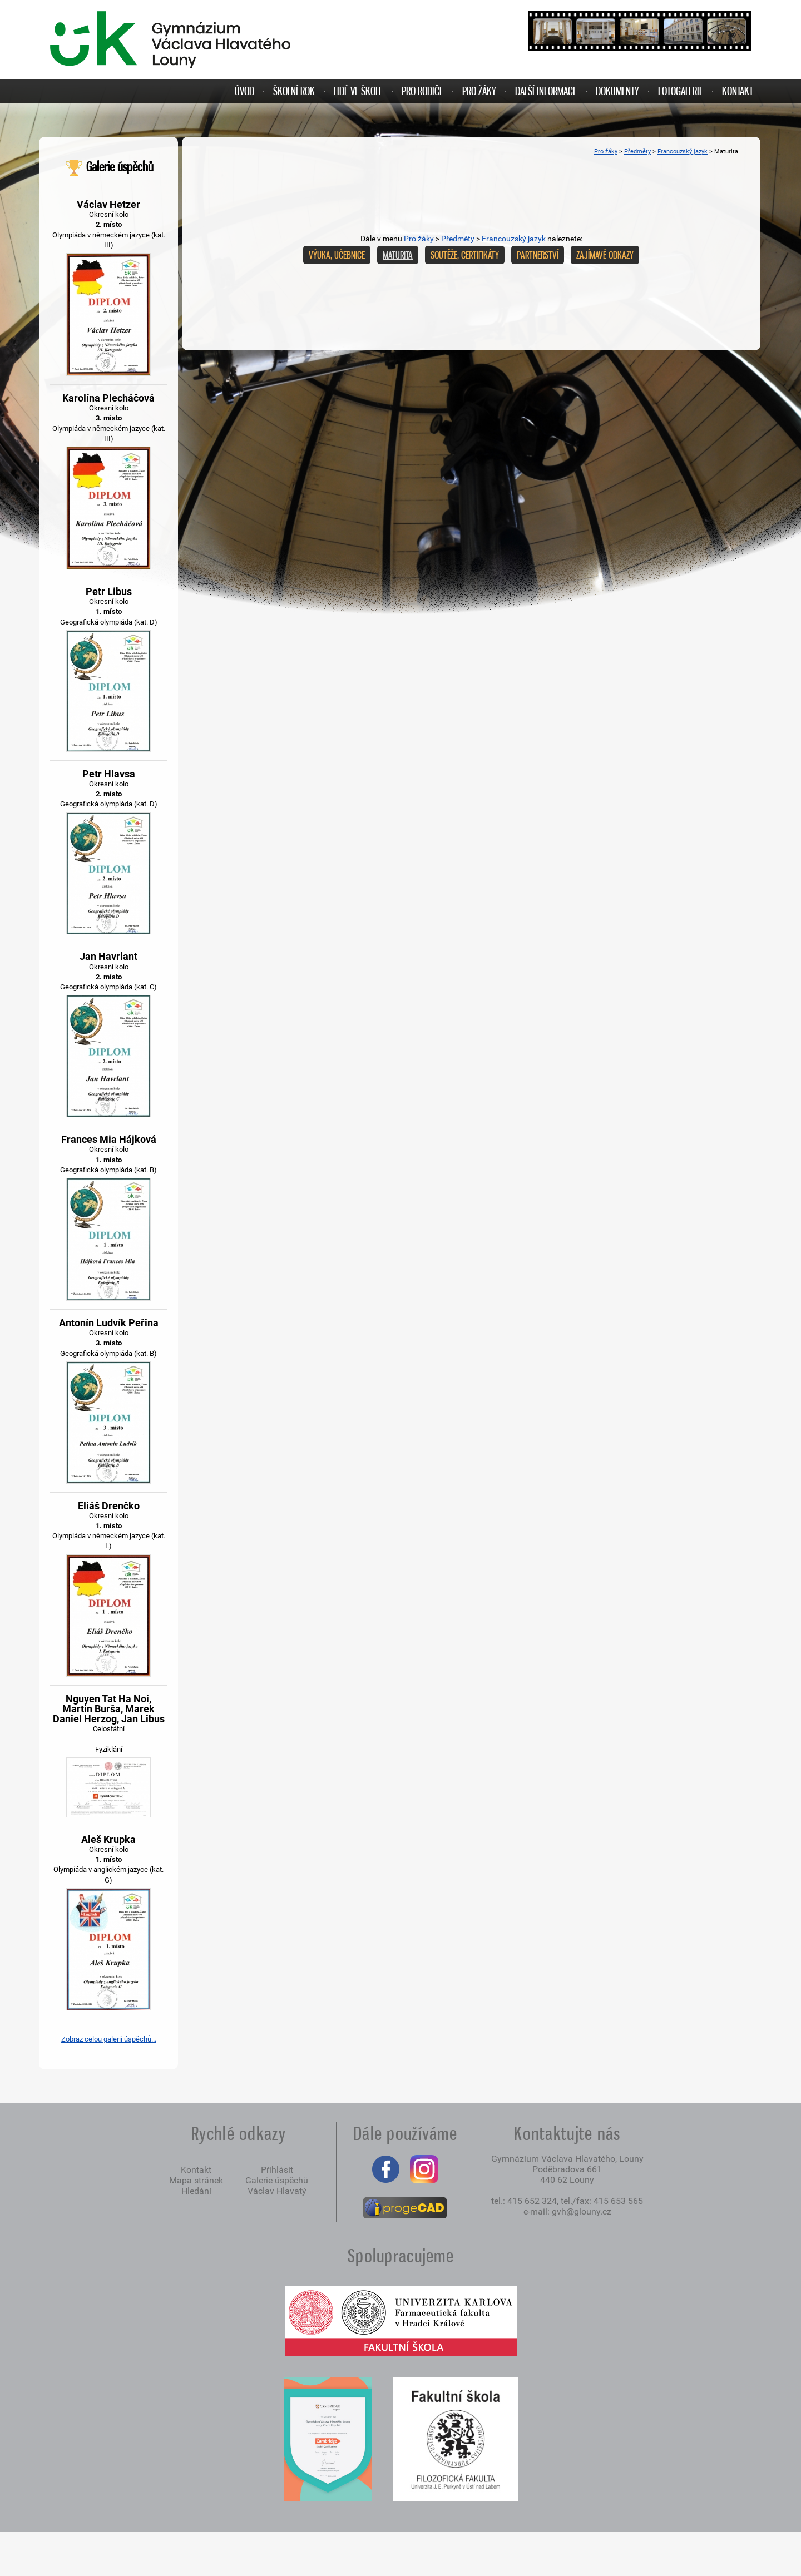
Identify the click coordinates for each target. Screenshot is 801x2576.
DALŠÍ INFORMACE (546, 91)
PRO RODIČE (422, 91)
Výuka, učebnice (337, 255)
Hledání (196, 2191)
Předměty (637, 151)
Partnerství (537, 255)
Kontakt (196, 2169)
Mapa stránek (196, 2180)
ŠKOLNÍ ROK (294, 91)
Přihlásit (277, 2169)
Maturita (398, 255)
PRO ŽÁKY (479, 91)
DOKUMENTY (617, 91)
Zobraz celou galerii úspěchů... (108, 2039)
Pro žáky (605, 151)
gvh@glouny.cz (581, 2211)
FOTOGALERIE (680, 91)
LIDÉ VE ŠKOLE (358, 91)
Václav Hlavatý (277, 2191)
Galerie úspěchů (109, 166)
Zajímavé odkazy (605, 255)
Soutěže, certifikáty (465, 255)
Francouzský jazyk (682, 151)
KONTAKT (737, 91)
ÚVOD (244, 91)
